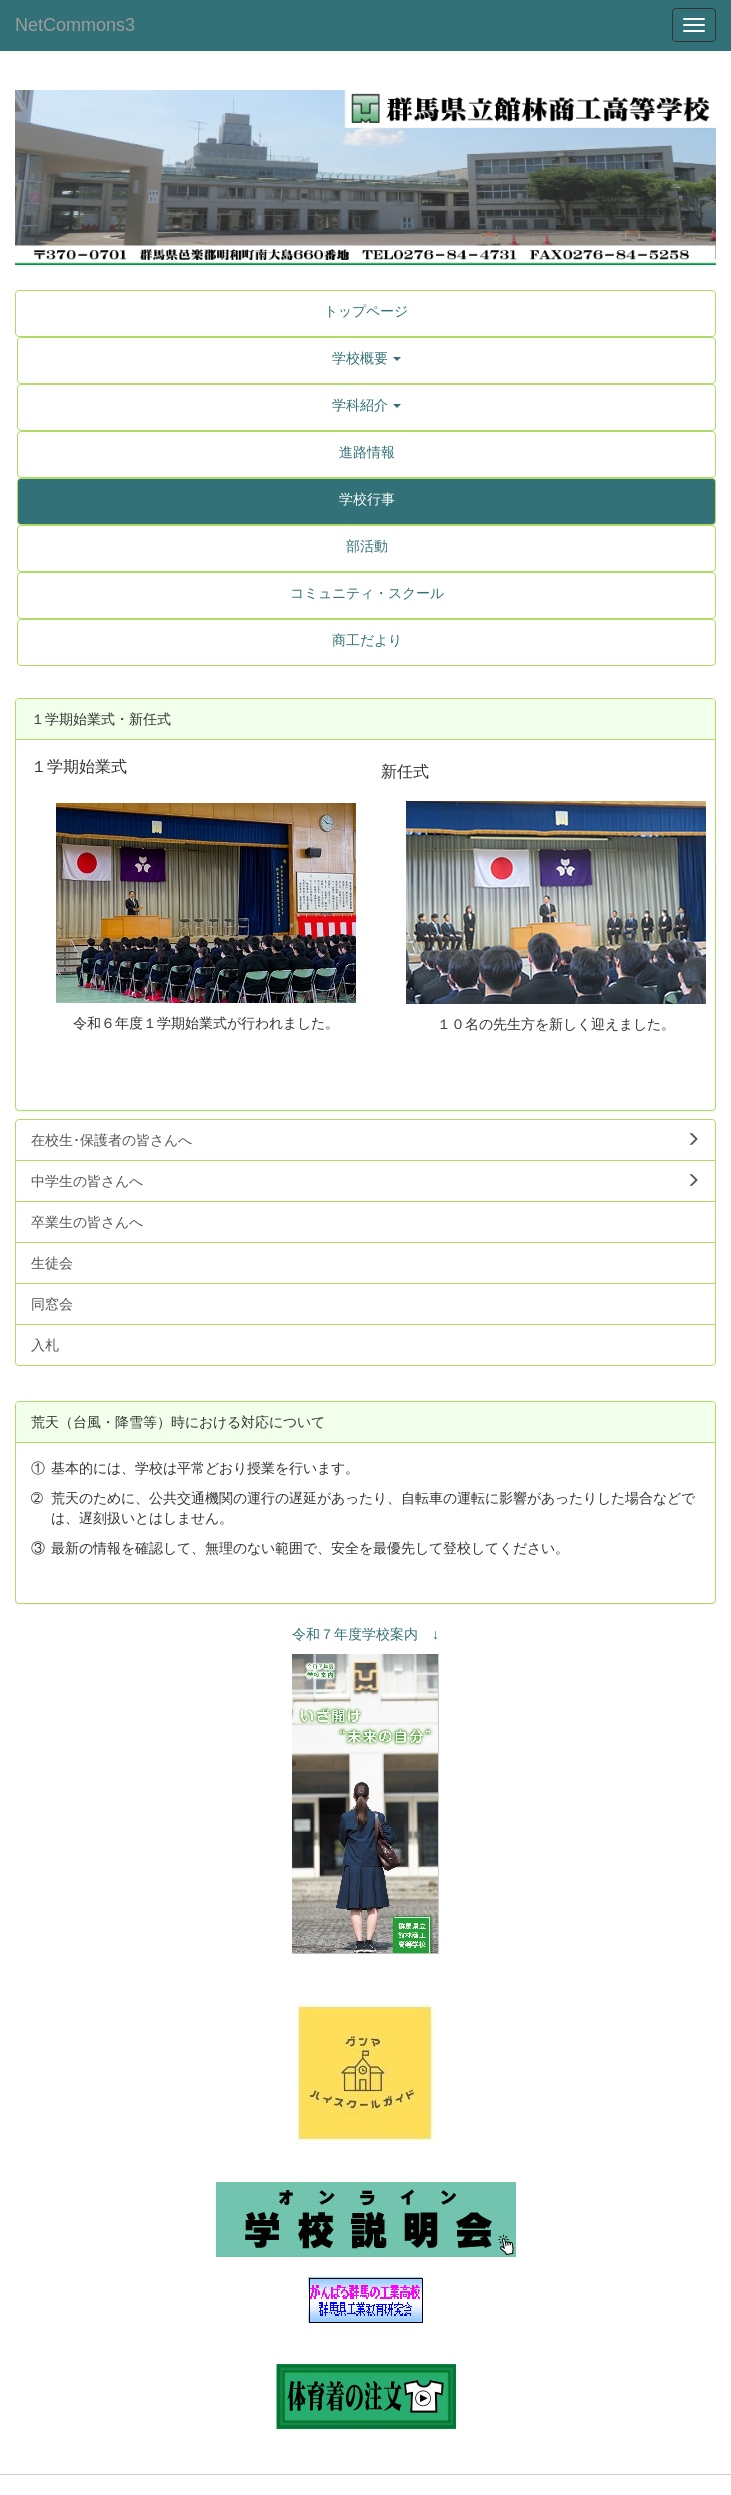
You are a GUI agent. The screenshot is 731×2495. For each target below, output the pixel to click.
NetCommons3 (75, 25)
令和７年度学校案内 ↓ (365, 1634)
